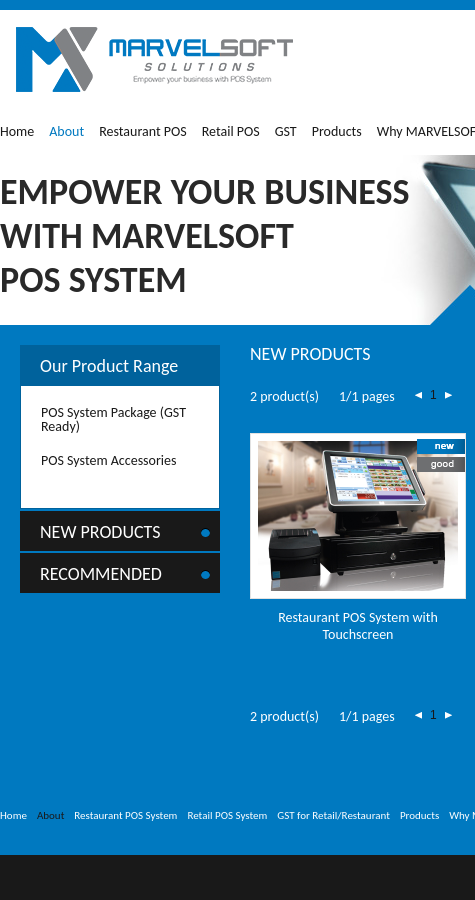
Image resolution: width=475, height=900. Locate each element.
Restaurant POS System (125, 815)
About (66, 131)
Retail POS (231, 131)
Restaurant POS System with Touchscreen (358, 626)
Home (17, 131)
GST (286, 131)
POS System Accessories (109, 460)
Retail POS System (227, 815)
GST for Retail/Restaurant (333, 815)
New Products (100, 532)
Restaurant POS (143, 131)
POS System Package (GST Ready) (113, 419)
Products (337, 131)
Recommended (101, 574)
